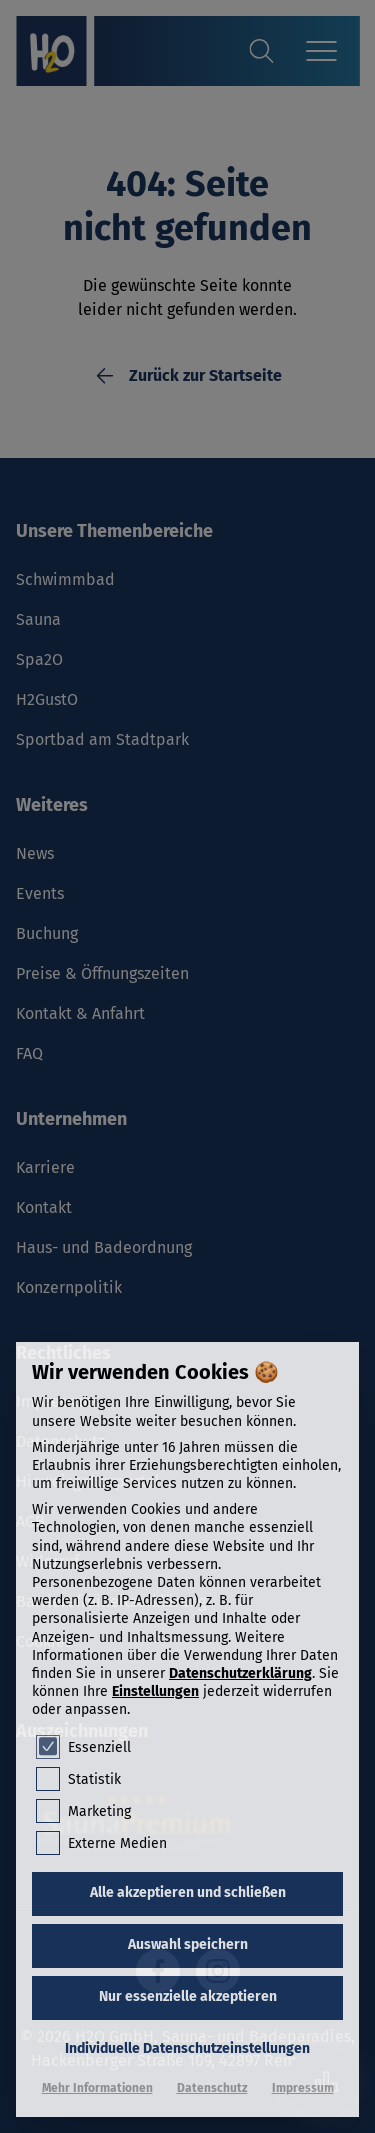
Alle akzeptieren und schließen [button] (188, 1892)
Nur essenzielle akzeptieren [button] (188, 1996)
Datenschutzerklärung (240, 1673)
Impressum (303, 2088)
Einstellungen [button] (155, 1691)
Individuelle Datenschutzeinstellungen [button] (187, 2048)
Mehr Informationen (97, 2088)
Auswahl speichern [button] (188, 1944)
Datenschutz (212, 2088)
